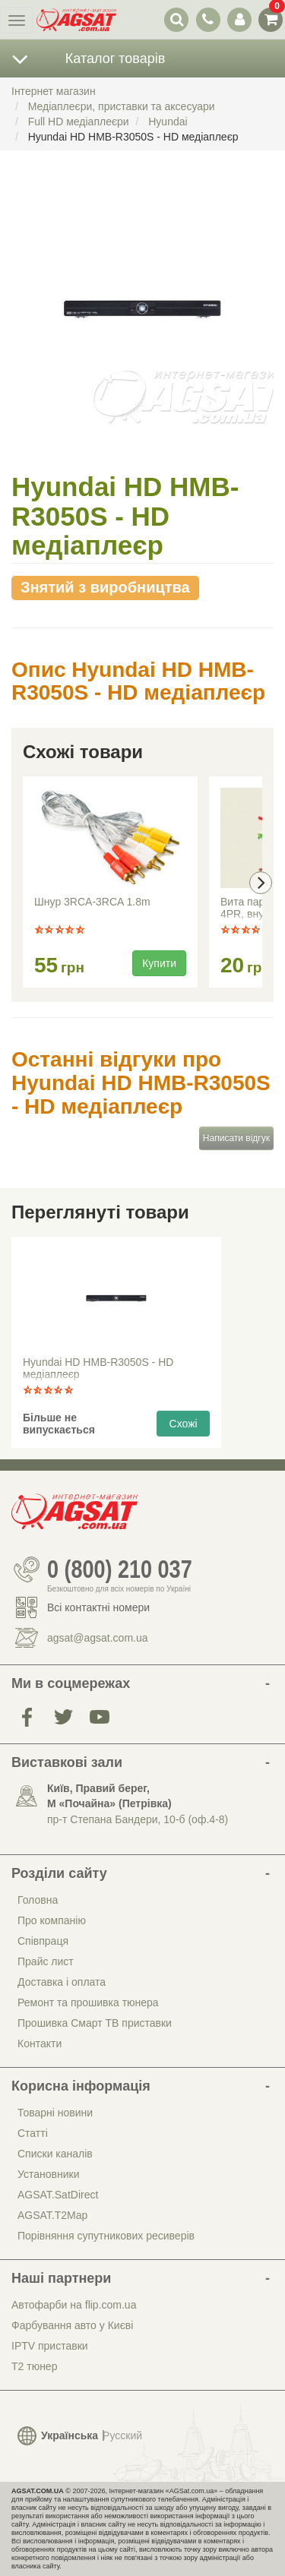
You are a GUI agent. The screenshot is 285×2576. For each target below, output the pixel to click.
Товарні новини (55, 2113)
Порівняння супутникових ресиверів (106, 2236)
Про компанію (51, 1920)
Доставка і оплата (61, 1982)
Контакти (39, 2043)
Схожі (183, 1424)
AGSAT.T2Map (52, 2215)
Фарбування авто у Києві (72, 2325)
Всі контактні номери (98, 1607)
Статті (32, 2133)
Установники (48, 2174)
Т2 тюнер (34, 2366)
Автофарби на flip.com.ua (73, 2305)
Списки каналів (55, 2154)
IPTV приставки (49, 2346)
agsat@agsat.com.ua (97, 1638)
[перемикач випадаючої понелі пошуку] (177, 19)
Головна (37, 1900)
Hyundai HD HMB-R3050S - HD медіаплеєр (98, 1368)
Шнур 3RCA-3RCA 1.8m (92, 902)
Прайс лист (45, 1961)
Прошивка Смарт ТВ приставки (94, 2023)
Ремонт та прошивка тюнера (88, 2002)
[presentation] (260, 882)
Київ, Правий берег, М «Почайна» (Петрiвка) (109, 1796)
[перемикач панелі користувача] (239, 19)
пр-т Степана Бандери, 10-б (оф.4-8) (137, 1819)
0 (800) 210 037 (119, 1569)
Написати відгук (236, 1138)
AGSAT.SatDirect (57, 2195)
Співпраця (42, 1941)
